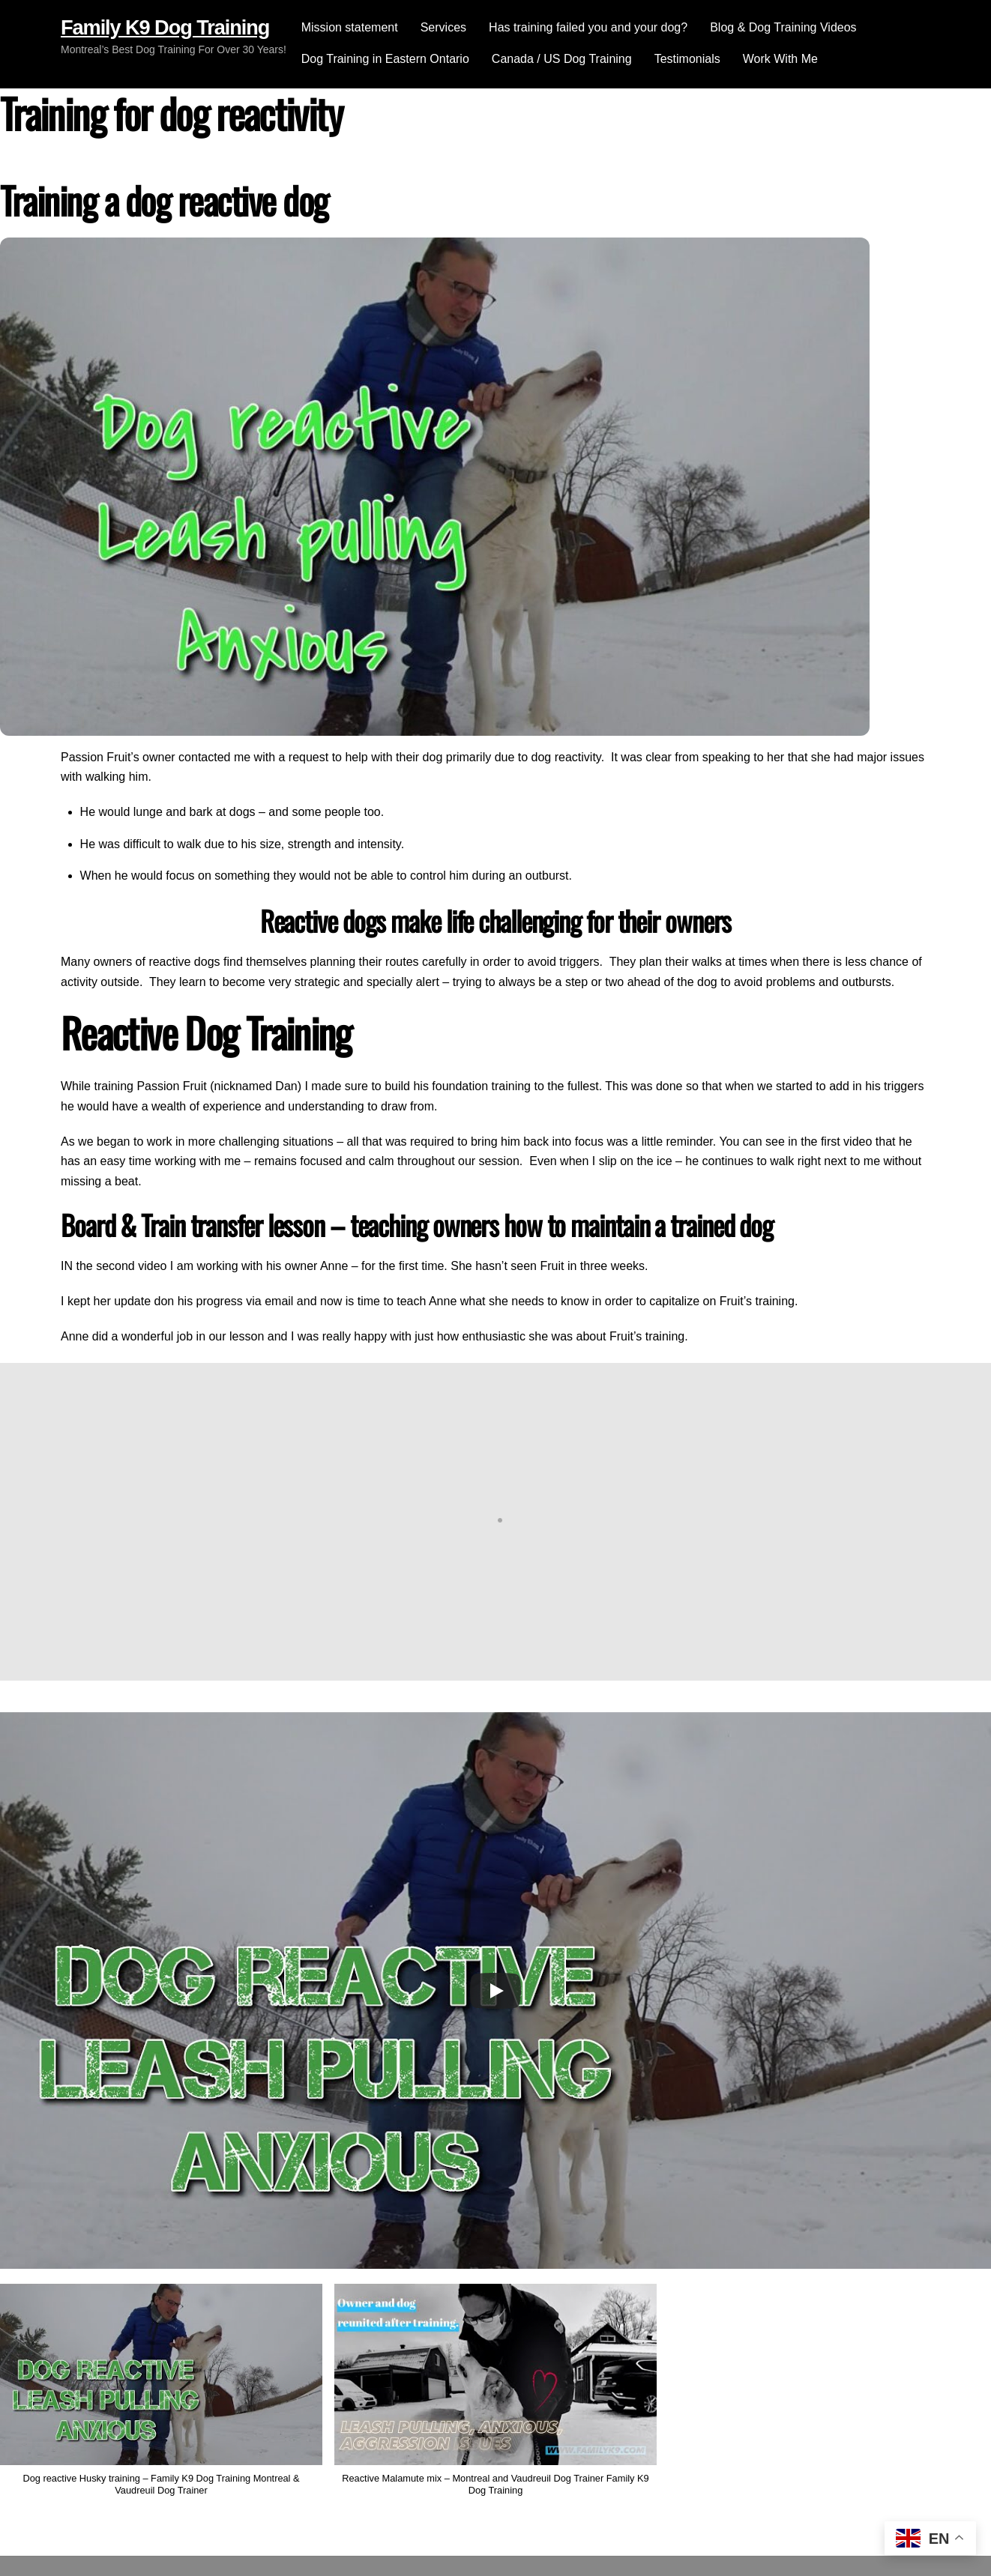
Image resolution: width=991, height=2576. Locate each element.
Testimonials (687, 58)
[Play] (495, 1991)
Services (443, 27)
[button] (495, 2397)
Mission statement (349, 27)
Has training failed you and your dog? (588, 27)
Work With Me (780, 58)
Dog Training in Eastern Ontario (385, 58)
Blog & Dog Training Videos (783, 27)
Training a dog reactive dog (164, 199)
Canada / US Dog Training (562, 58)
